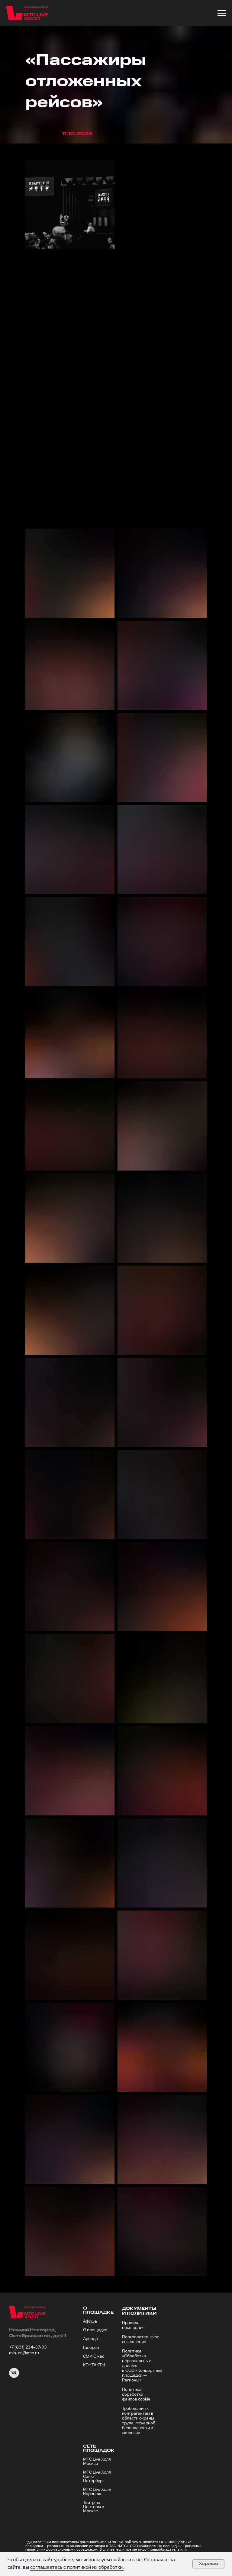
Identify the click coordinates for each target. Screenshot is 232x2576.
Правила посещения (133, 2325)
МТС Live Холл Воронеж (97, 2491)
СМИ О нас (93, 2356)
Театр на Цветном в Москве (93, 2506)
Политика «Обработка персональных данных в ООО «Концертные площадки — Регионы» (142, 2366)
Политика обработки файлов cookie (136, 2394)
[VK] (14, 2376)
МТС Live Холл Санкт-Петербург (97, 2476)
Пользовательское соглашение (141, 2339)
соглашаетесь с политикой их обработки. (77, 2567)
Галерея (91, 2348)
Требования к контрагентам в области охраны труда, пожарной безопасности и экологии (138, 2420)
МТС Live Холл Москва (97, 2461)
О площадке (95, 2330)
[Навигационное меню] (222, 13)
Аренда (90, 2339)
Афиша (90, 2321)
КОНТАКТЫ (94, 2365)
